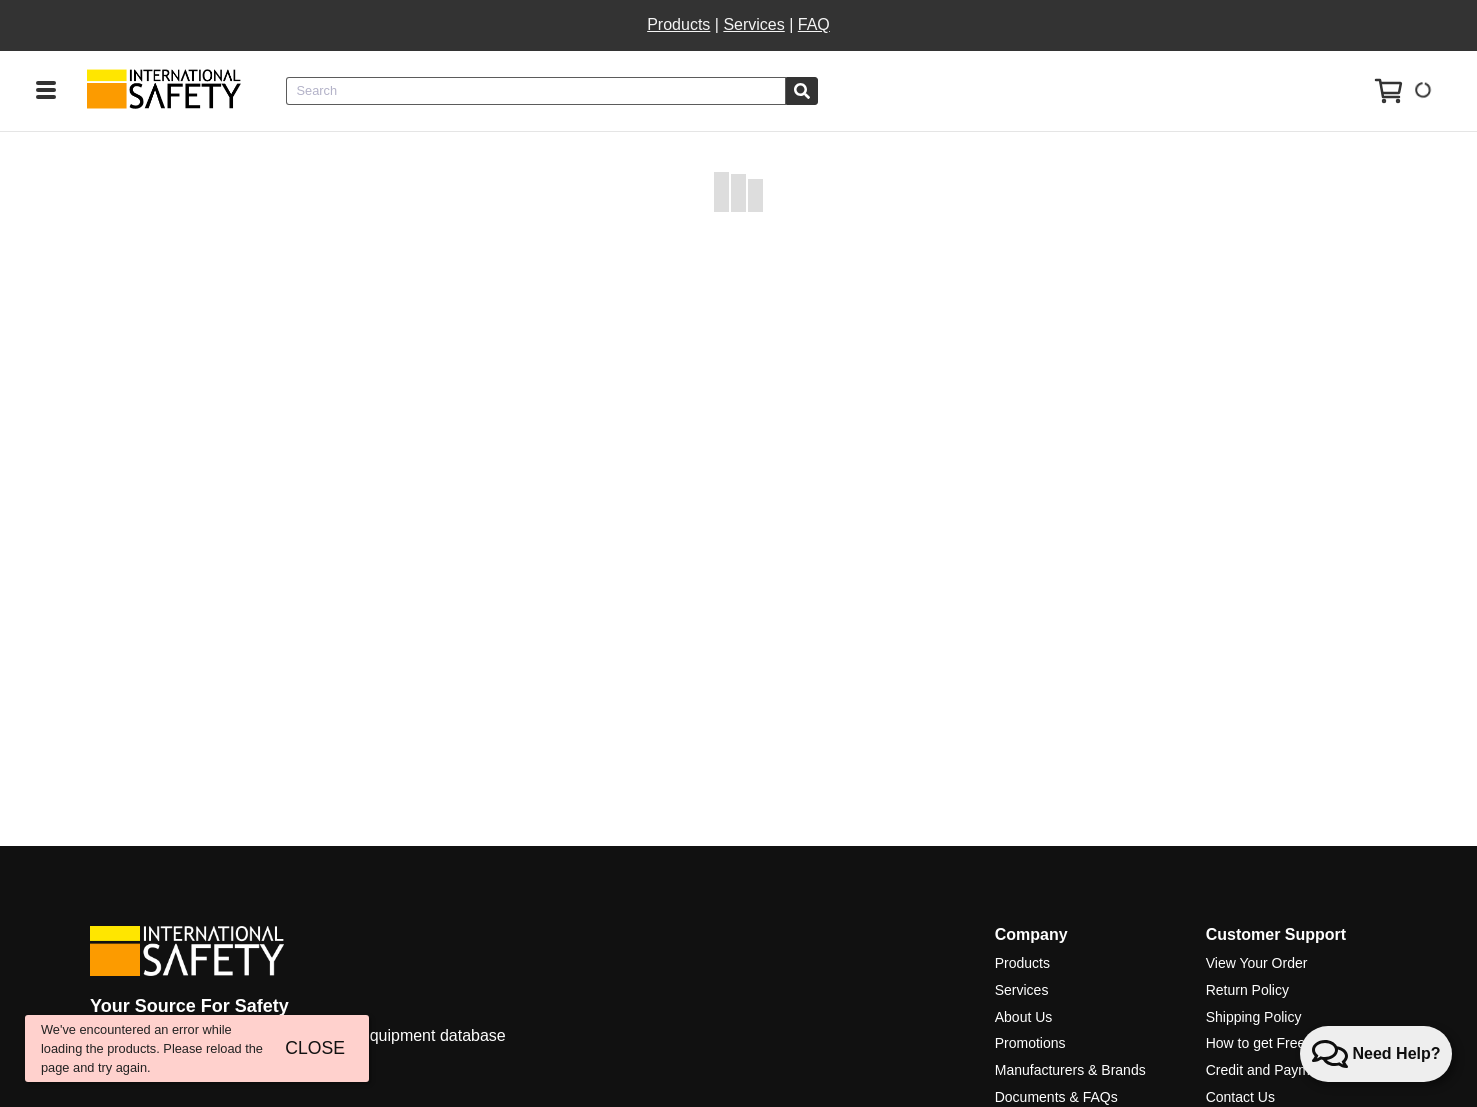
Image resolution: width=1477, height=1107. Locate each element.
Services (753, 24)
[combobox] (536, 91)
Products (678, 24)
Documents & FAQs (1056, 1097)
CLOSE (315, 1048)
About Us (1024, 1017)
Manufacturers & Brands (1070, 1070)
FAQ (814, 24)
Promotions (1030, 1043)
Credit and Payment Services (1296, 1070)
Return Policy (1247, 990)
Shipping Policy (1254, 1017)
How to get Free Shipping (1285, 1043)
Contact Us (1240, 1097)
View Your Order (1257, 963)
